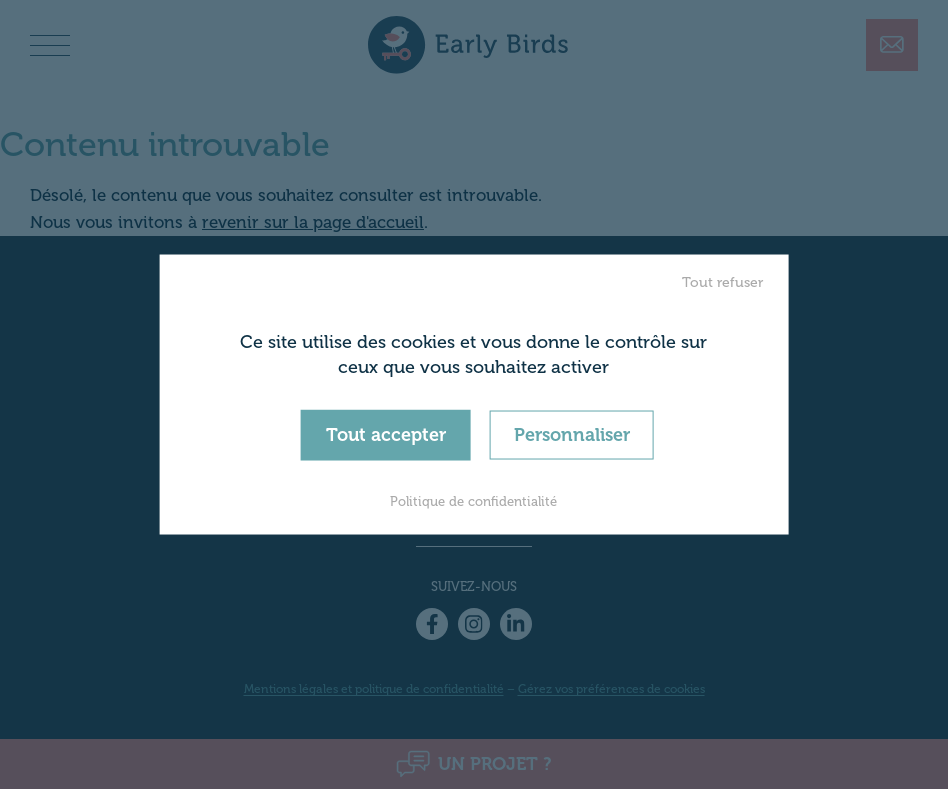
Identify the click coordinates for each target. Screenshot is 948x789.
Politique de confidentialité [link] (473, 501)
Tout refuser (722, 281)
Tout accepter (386, 434)
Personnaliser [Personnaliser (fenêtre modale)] (572, 434)
